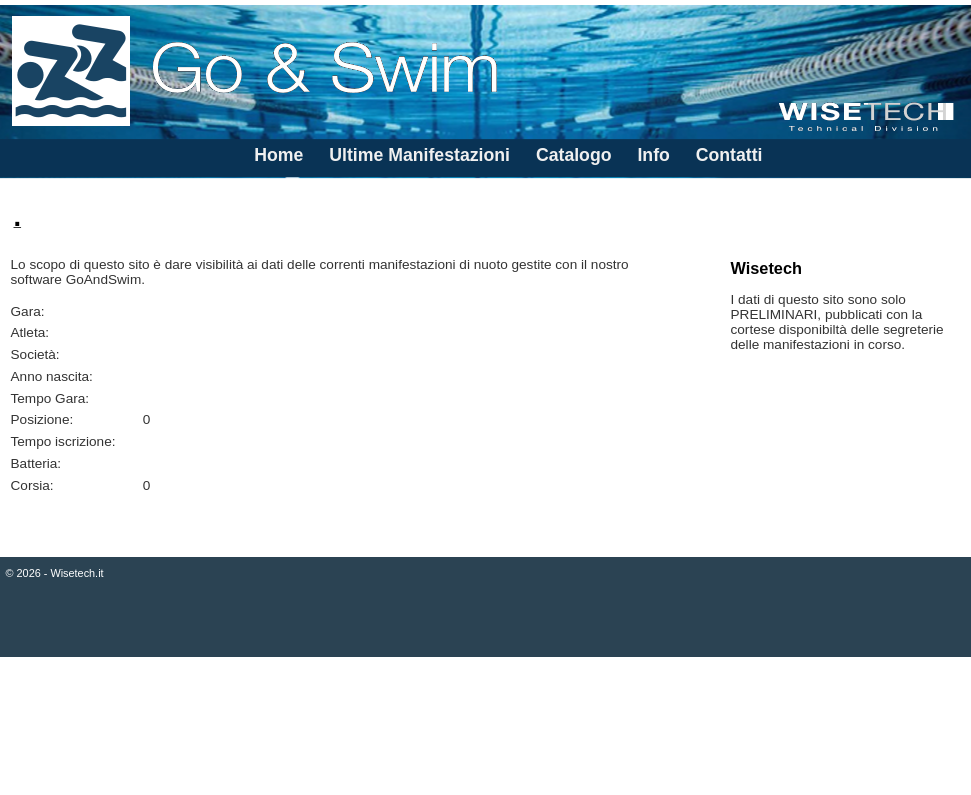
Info (653, 155)
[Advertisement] (485, 728)
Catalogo (574, 155)
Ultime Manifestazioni (419, 155)
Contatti (729, 155)
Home (278, 155)
